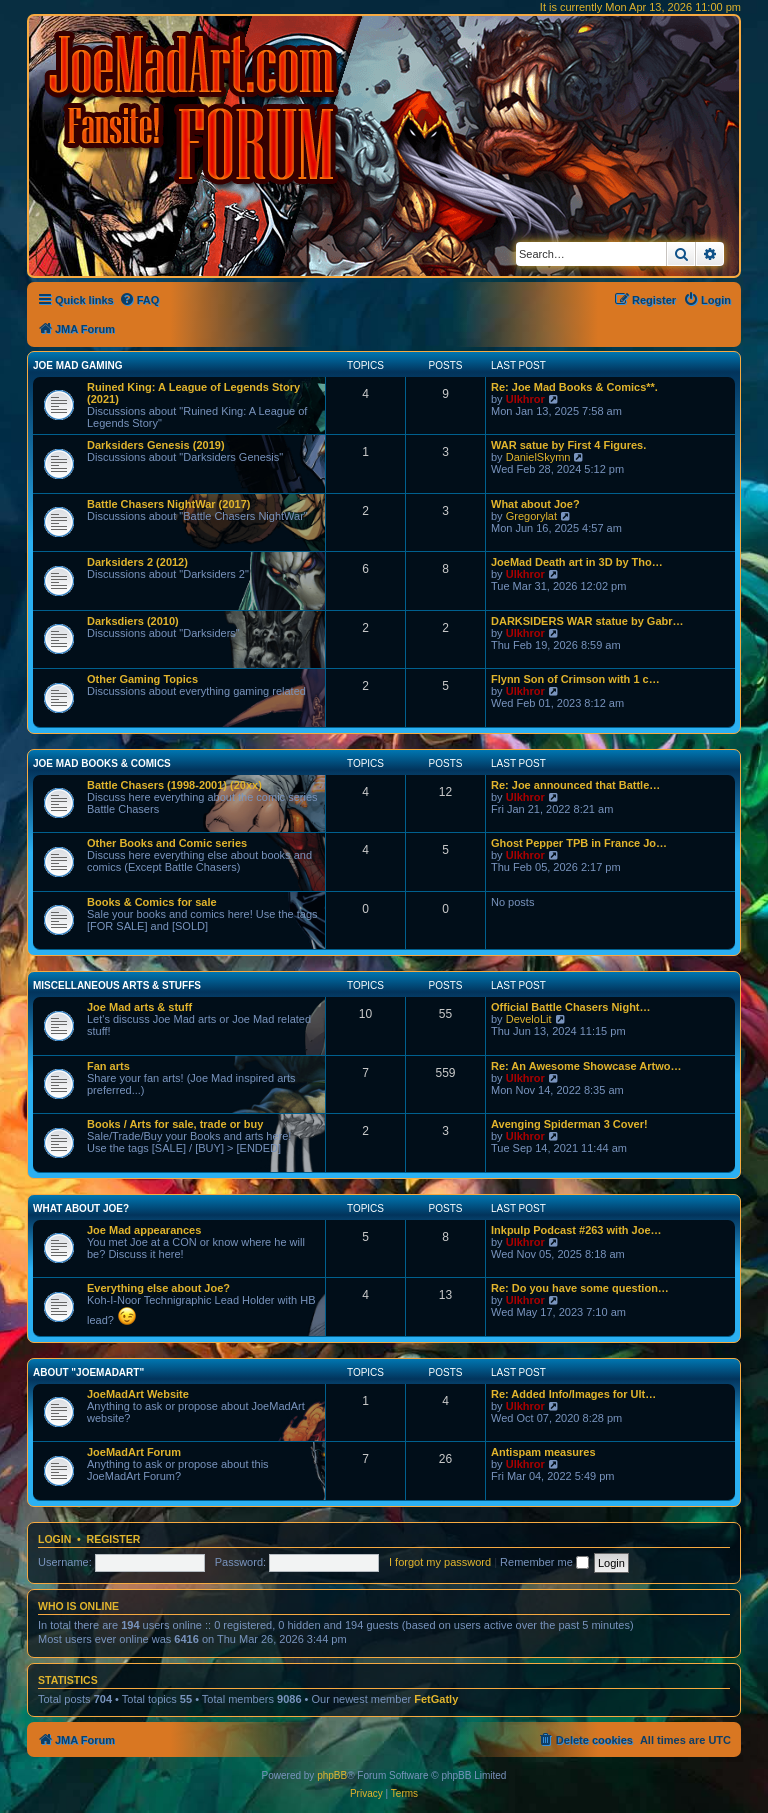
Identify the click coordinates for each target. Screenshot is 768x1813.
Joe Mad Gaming (77, 365)
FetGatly (436, 1699)
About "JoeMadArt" (88, 1372)
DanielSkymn (538, 457)
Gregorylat (531, 516)
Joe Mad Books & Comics (102, 763)
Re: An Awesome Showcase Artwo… (586, 1066)
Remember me (544, 1562)
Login (54, 1539)
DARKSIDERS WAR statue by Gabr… (587, 621)
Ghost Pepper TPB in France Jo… (579, 843)
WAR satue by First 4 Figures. (568, 445)
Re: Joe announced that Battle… (575, 785)
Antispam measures (543, 1452)
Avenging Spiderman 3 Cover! (569, 1124)
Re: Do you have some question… (580, 1288)
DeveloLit (529, 1019)
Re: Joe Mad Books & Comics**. (574, 387)
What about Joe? (535, 504)
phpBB (332, 1775)
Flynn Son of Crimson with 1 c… (575, 679)
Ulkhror (525, 399)
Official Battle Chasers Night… (571, 1007)
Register (114, 1539)
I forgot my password (440, 1562)
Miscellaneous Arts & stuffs (117, 985)
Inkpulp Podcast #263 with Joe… (576, 1230)
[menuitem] (139, 300)
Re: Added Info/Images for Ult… (573, 1394)
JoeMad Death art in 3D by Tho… (577, 562)
